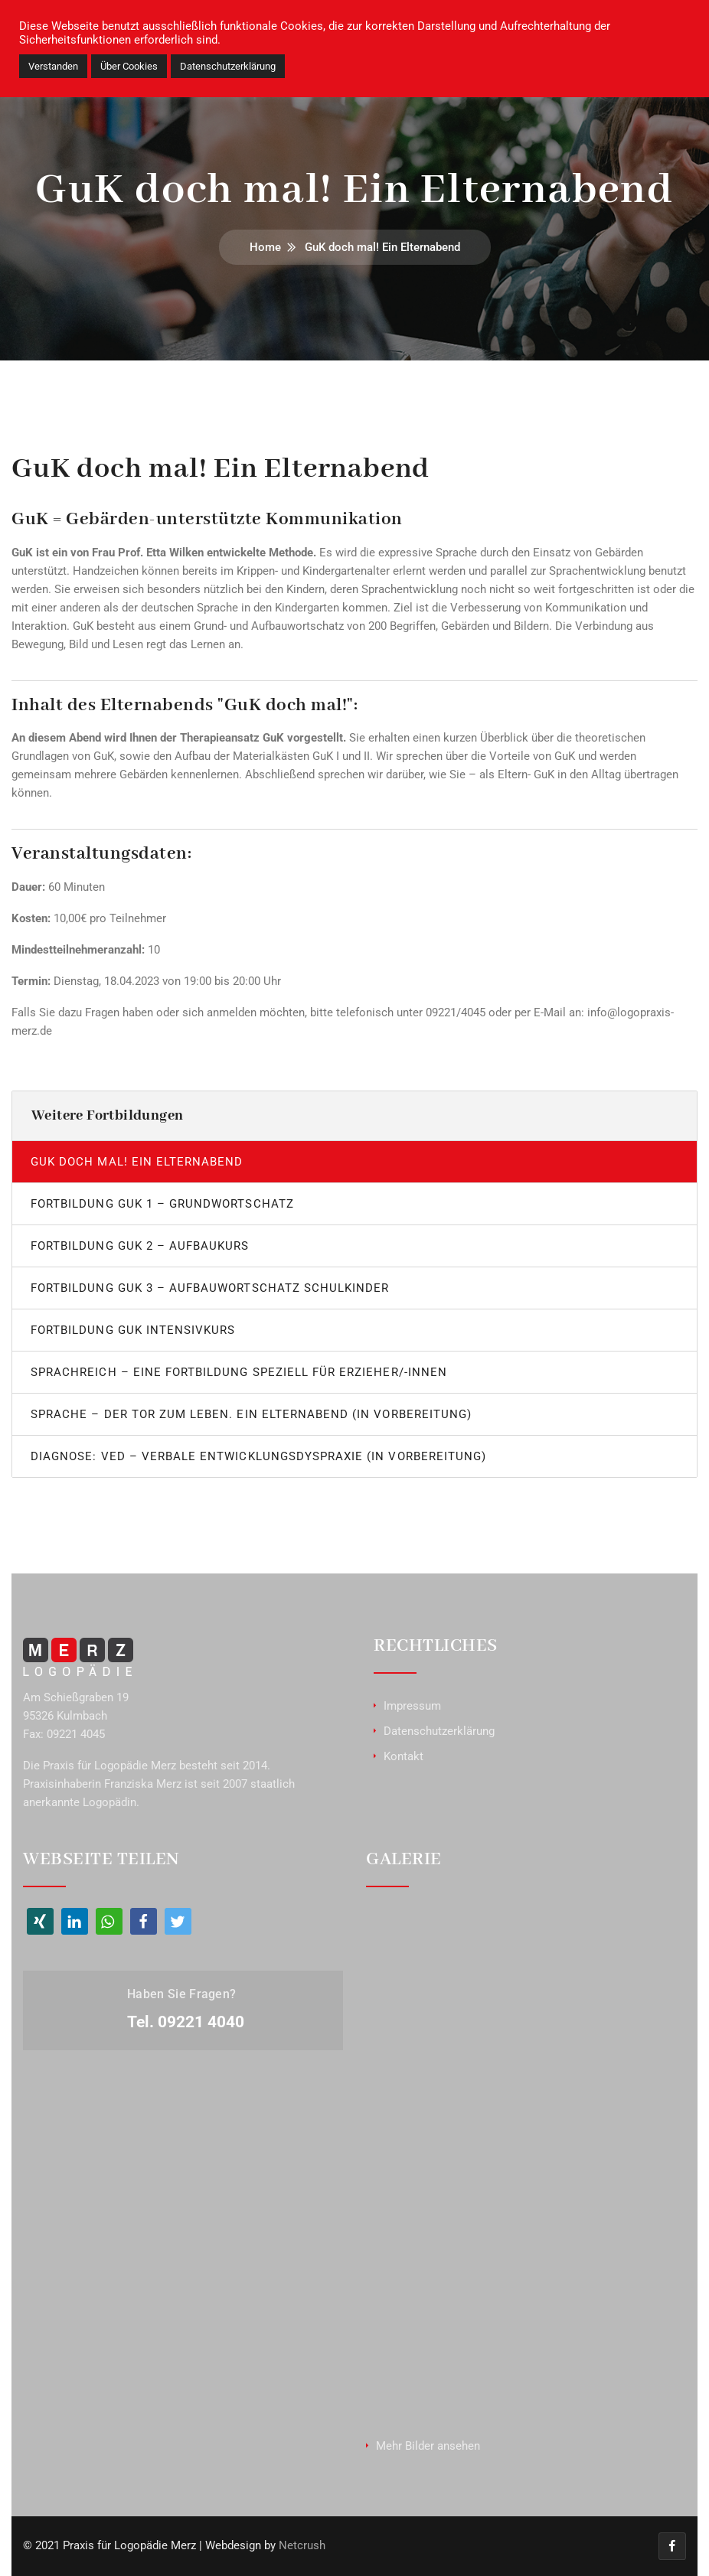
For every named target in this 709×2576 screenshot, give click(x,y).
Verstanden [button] (53, 66)
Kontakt (403, 1756)
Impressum (412, 1706)
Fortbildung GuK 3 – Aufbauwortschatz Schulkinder (210, 1288)
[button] (40, 1921)
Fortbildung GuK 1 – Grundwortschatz (162, 1204)
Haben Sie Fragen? (181, 1994)
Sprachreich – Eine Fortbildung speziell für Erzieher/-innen (239, 1372)
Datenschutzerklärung (439, 1731)
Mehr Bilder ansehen (428, 2446)
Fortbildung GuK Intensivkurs (133, 1330)
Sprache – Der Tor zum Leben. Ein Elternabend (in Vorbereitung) (251, 1414)
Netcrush (302, 2546)
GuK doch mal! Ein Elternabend (137, 1162)
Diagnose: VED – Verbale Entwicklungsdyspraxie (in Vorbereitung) (258, 1456)
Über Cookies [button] (129, 66)
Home (265, 247)
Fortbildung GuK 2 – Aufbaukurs (140, 1246)
